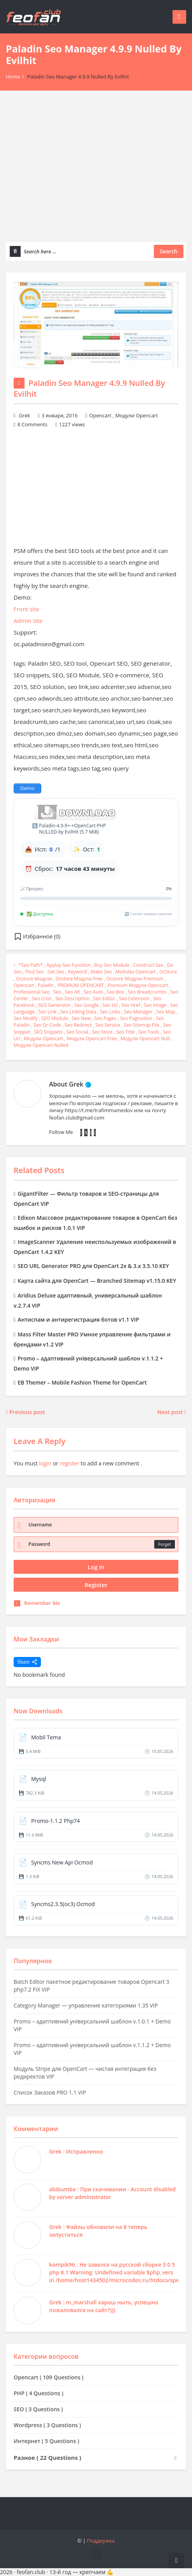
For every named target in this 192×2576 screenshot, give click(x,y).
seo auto (93, 992)
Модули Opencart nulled (41, 1045)
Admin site (28, 620)
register (69, 1463)
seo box (115, 992)
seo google (86, 1005)
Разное (51, 2457)
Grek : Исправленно (76, 2151)
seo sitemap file (142, 1025)
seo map (165, 1011)
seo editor (104, 998)
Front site (26, 609)
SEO (38, 2409)
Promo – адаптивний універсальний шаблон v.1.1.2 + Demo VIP (92, 2048)
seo (57, 992)
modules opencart (135, 971)
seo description (72, 998)
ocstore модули (34, 978)
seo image (155, 1005)
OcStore (168, 971)
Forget (164, 1544)
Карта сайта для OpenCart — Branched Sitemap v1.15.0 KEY (95, 1280)
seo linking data (78, 1011)
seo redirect (78, 1025)
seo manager (138, 1011)
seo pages (105, 1018)
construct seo (148, 965)
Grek (24, 415)
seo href (131, 1005)
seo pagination (136, 1018)
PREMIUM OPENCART (80, 985)
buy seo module (111, 965)
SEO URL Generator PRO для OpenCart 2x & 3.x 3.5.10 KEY (91, 1266)
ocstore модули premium (135, 978)
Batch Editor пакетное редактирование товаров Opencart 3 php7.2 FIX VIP (91, 1985)
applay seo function (68, 965)
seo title (125, 1032)
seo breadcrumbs (147, 992)
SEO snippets (48, 1032)
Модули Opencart (136, 415)
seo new (81, 1018)
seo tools (148, 1032)
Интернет (46, 2441)
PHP (38, 2393)
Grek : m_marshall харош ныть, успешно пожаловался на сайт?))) (104, 2306)
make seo (101, 971)
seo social (77, 1032)
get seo (56, 971)
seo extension (134, 998)
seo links (110, 1011)
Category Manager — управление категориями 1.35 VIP (86, 2005)
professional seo (32, 992)
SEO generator (54, 1005)
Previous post (25, 1412)
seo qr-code (47, 1025)
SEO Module (54, 1018)
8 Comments (33, 424)
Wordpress (47, 2425)
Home (13, 76)
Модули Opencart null (144, 1038)
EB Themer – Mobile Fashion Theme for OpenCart (80, 1382)
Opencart (100, 415)
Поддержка (100, 2540)
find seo (34, 971)
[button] (37, 936)
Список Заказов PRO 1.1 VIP (50, 2092)
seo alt (72, 992)
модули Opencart (43, 1038)
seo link (47, 1011)
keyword (77, 971)
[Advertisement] (96, 172)
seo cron (42, 998)
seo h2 (110, 1005)
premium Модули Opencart (137, 985)
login (45, 1463)
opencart (24, 985)
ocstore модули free (79, 978)
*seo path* (31, 965)
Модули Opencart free (92, 1038)
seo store (102, 1032)
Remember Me (37, 1602)
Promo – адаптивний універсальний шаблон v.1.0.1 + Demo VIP (92, 2025)
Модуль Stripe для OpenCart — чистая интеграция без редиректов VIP (85, 2072)
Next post (171, 1412)
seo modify (26, 1018)
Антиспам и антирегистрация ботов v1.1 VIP (76, 1319)
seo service (107, 1025)
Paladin (46, 985)
